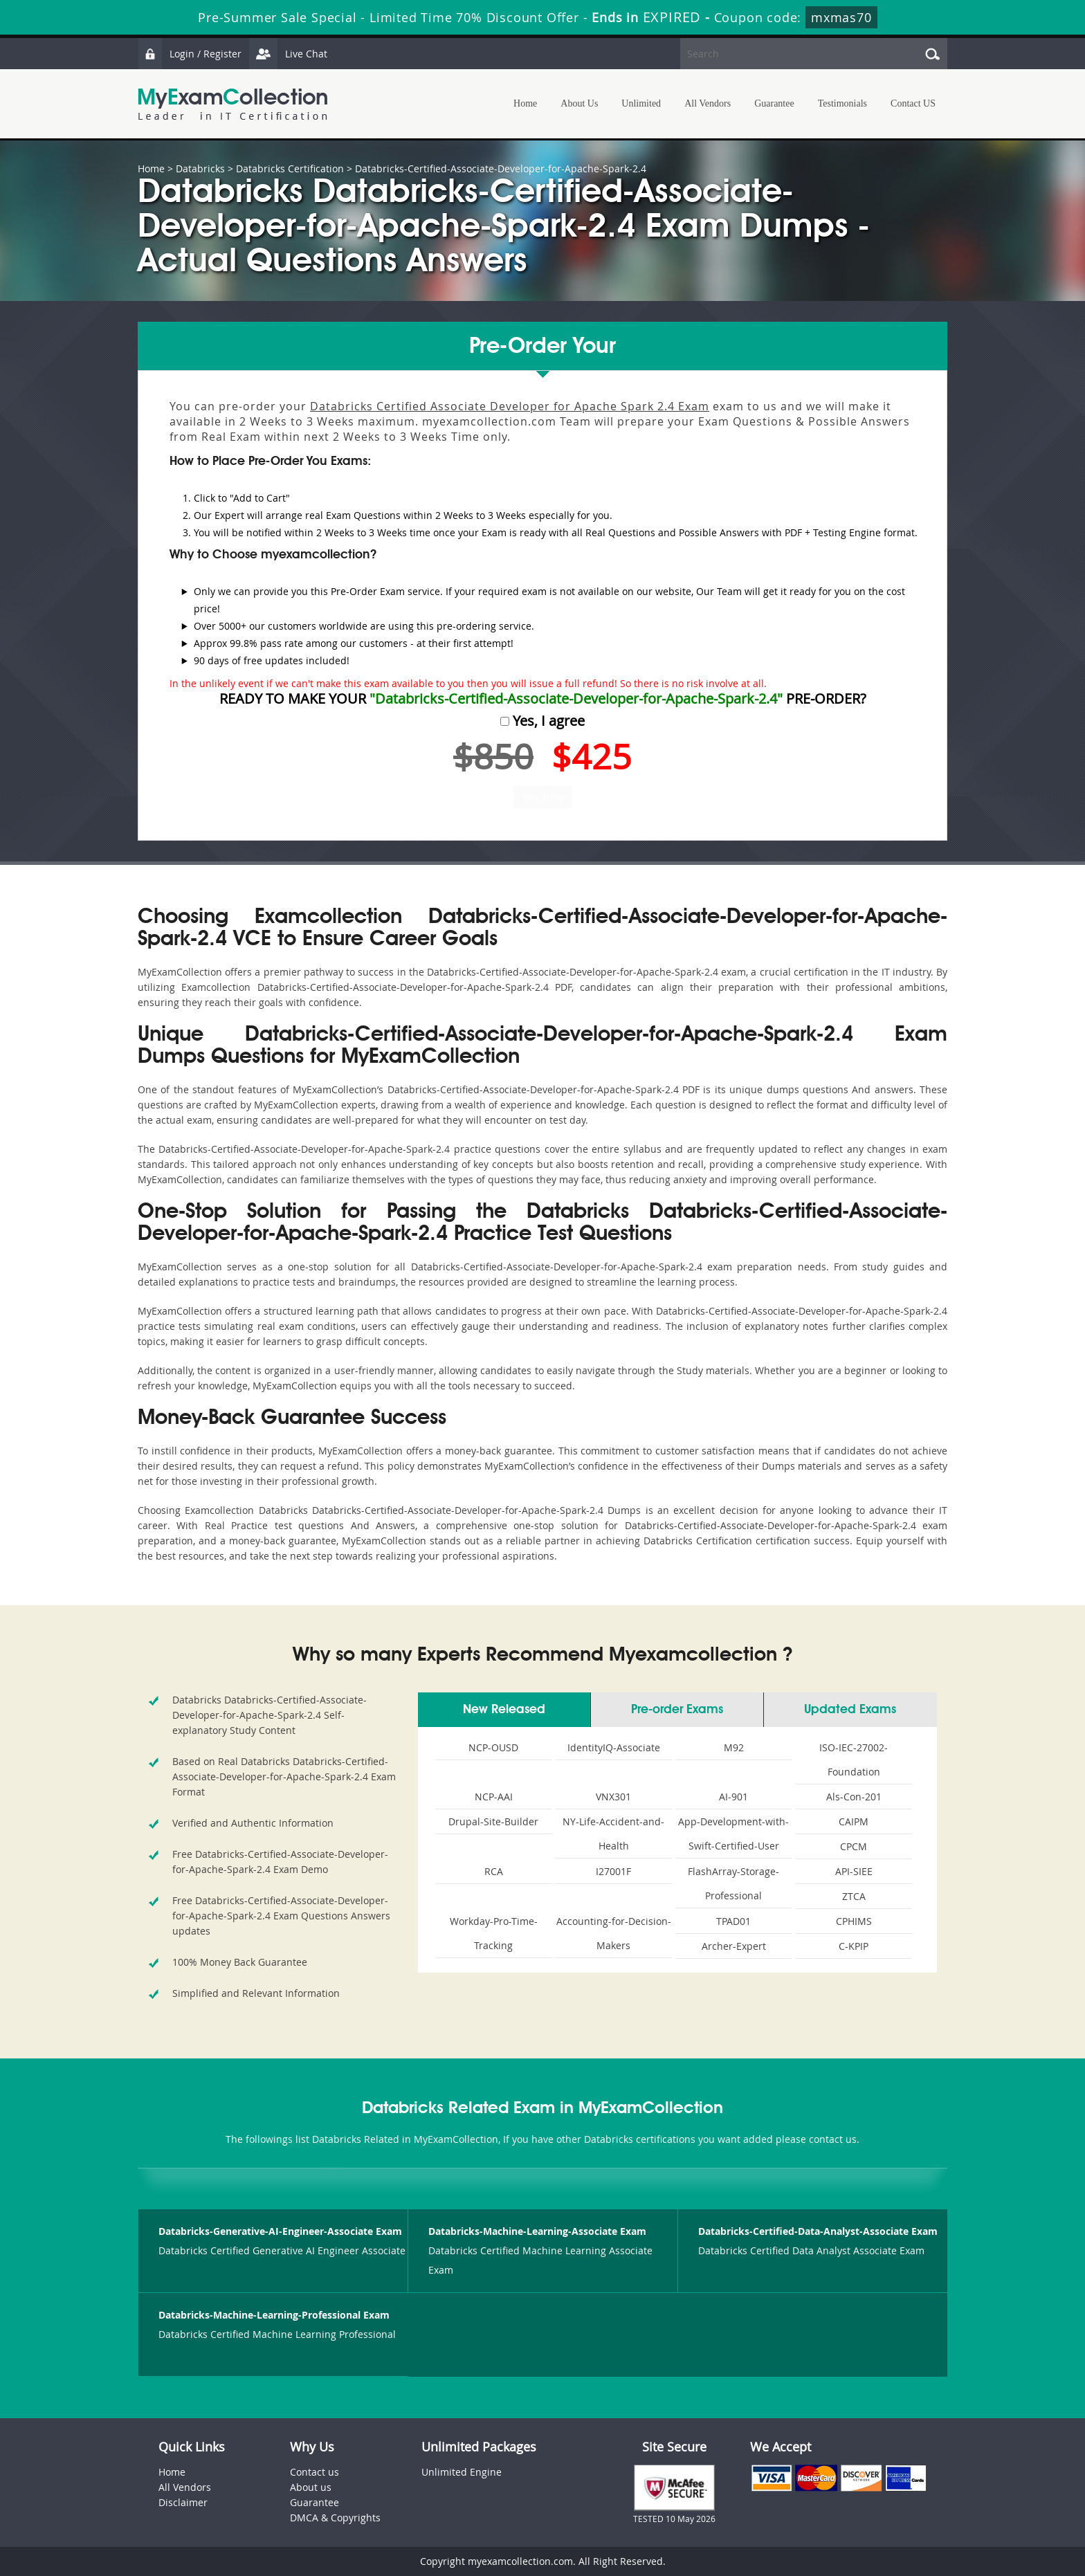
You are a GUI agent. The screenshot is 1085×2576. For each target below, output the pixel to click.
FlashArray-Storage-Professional (733, 1883)
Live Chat (287, 53)
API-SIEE (854, 1871)
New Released (504, 1709)
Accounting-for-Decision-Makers (613, 1933)
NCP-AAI (494, 1796)
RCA (493, 1871)
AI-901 (733, 1796)
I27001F (613, 1871)
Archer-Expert (734, 1946)
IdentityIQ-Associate (613, 1747)
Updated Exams (850, 1709)
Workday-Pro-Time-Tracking (494, 1933)
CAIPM (853, 1821)
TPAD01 (733, 1921)
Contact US (913, 103)
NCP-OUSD (493, 1747)
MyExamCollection (232, 104)
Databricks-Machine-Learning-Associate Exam (537, 2231)
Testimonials (842, 103)
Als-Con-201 (854, 1796)
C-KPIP (853, 1946)
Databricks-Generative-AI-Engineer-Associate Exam (280, 2231)
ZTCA (854, 1896)
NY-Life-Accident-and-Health (613, 1833)
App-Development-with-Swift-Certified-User (733, 1833)
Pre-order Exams (677, 1709)
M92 (734, 1747)
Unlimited (641, 103)
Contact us (314, 2471)
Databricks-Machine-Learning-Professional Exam (274, 2314)
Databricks (200, 168)
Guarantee (774, 103)
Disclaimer (183, 2502)
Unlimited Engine (461, 2471)
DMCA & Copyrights (335, 2517)
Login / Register (189, 53)
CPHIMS (854, 1921)
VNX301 (613, 1796)
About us (310, 2487)
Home (525, 103)
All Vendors (707, 103)
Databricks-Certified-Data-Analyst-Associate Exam (818, 2231)
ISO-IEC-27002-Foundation (853, 1759)
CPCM (853, 1846)
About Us (579, 103)
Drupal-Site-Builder (493, 1821)
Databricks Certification (290, 168)
